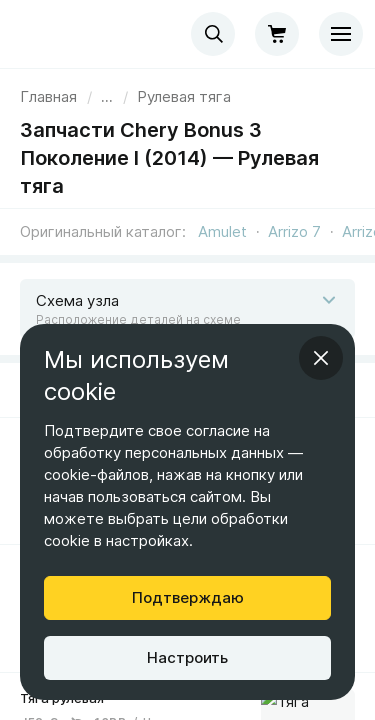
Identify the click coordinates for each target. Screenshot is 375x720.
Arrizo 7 (294, 231)
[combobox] (213, 34)
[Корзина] (277, 34)
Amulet (222, 231)
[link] (184, 97)
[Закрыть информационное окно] (321, 358)
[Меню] (341, 34)
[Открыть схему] (187, 309)
